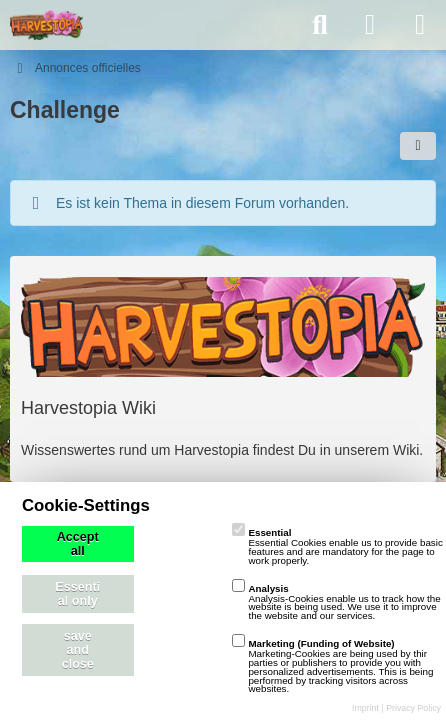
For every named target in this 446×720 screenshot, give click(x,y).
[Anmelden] (370, 25)
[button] (418, 146)
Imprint (365, 708)
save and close (78, 650)
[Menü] (420, 25)
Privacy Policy (413, 708)
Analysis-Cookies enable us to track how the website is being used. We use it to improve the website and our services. (336, 602)
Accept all (78, 544)
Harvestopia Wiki (88, 408)
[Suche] (320, 25)
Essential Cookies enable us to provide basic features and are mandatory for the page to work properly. (337, 546)
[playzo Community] (46, 25)
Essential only (77, 594)
